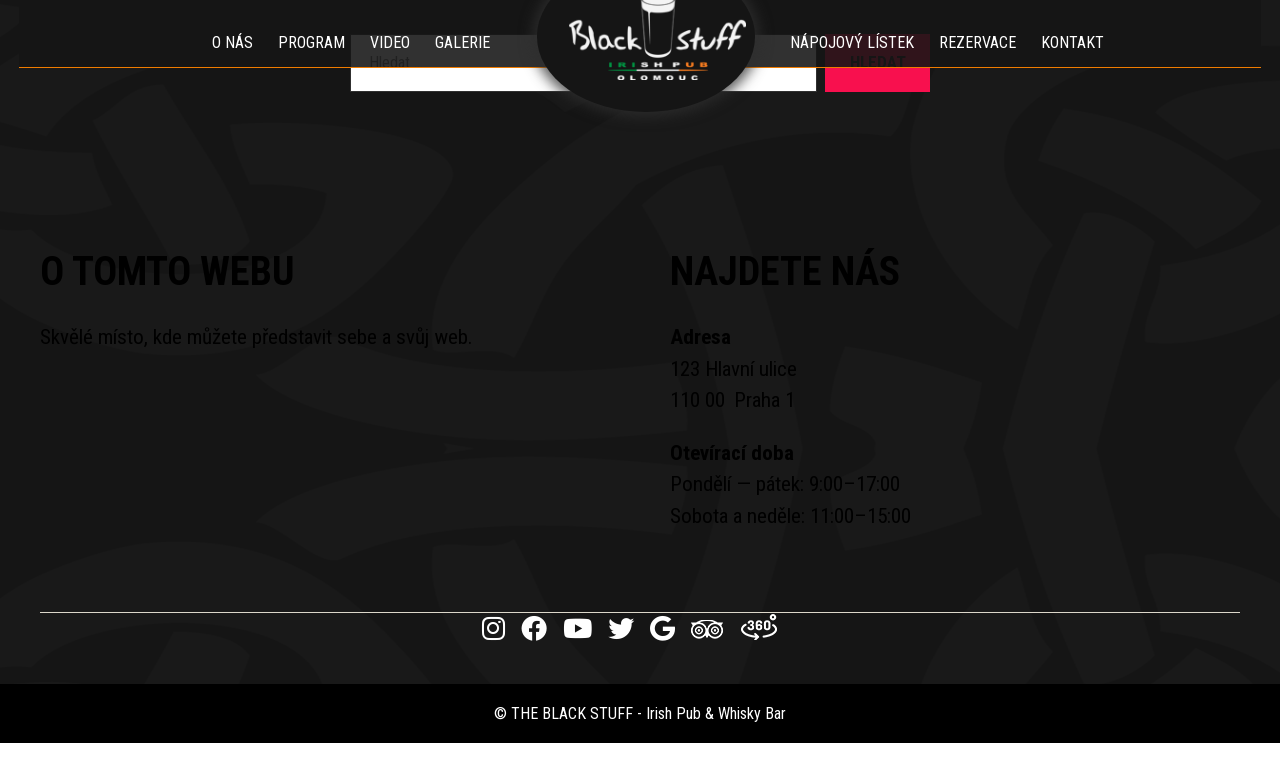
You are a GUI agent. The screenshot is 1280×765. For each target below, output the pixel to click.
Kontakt (1087, 64)
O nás (217, 64)
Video (375, 64)
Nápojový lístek (867, 64)
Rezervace (992, 64)
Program (296, 64)
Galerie (447, 64)
